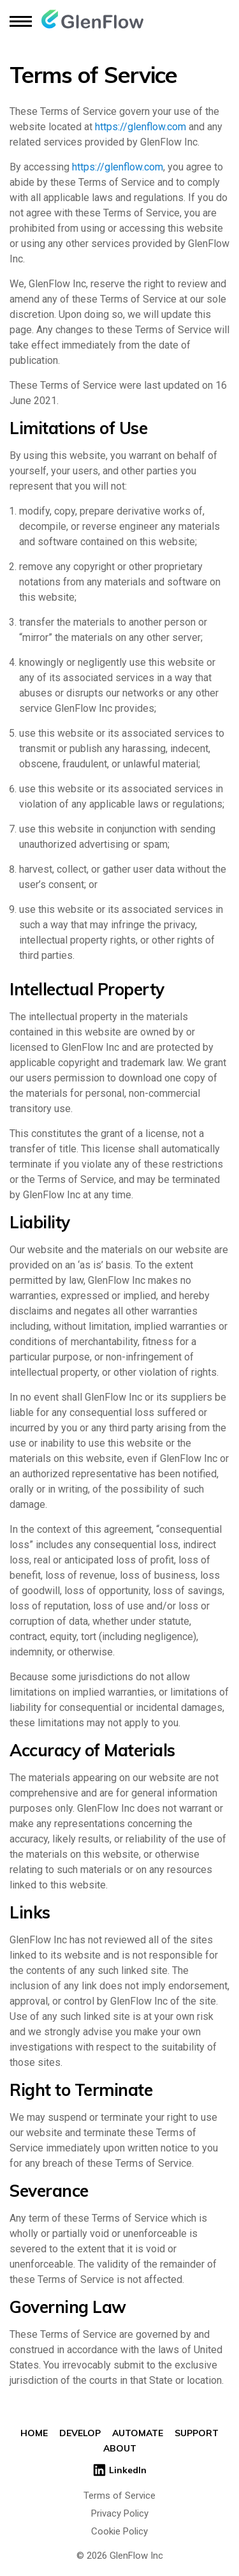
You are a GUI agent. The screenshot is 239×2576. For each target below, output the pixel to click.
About (119, 2448)
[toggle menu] (21, 21)
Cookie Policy (119, 2531)
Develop (80, 2433)
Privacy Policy (119, 2513)
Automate (137, 2433)
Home (34, 2433)
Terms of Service (119, 2495)
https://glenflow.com (140, 127)
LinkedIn (119, 2470)
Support (197, 2433)
